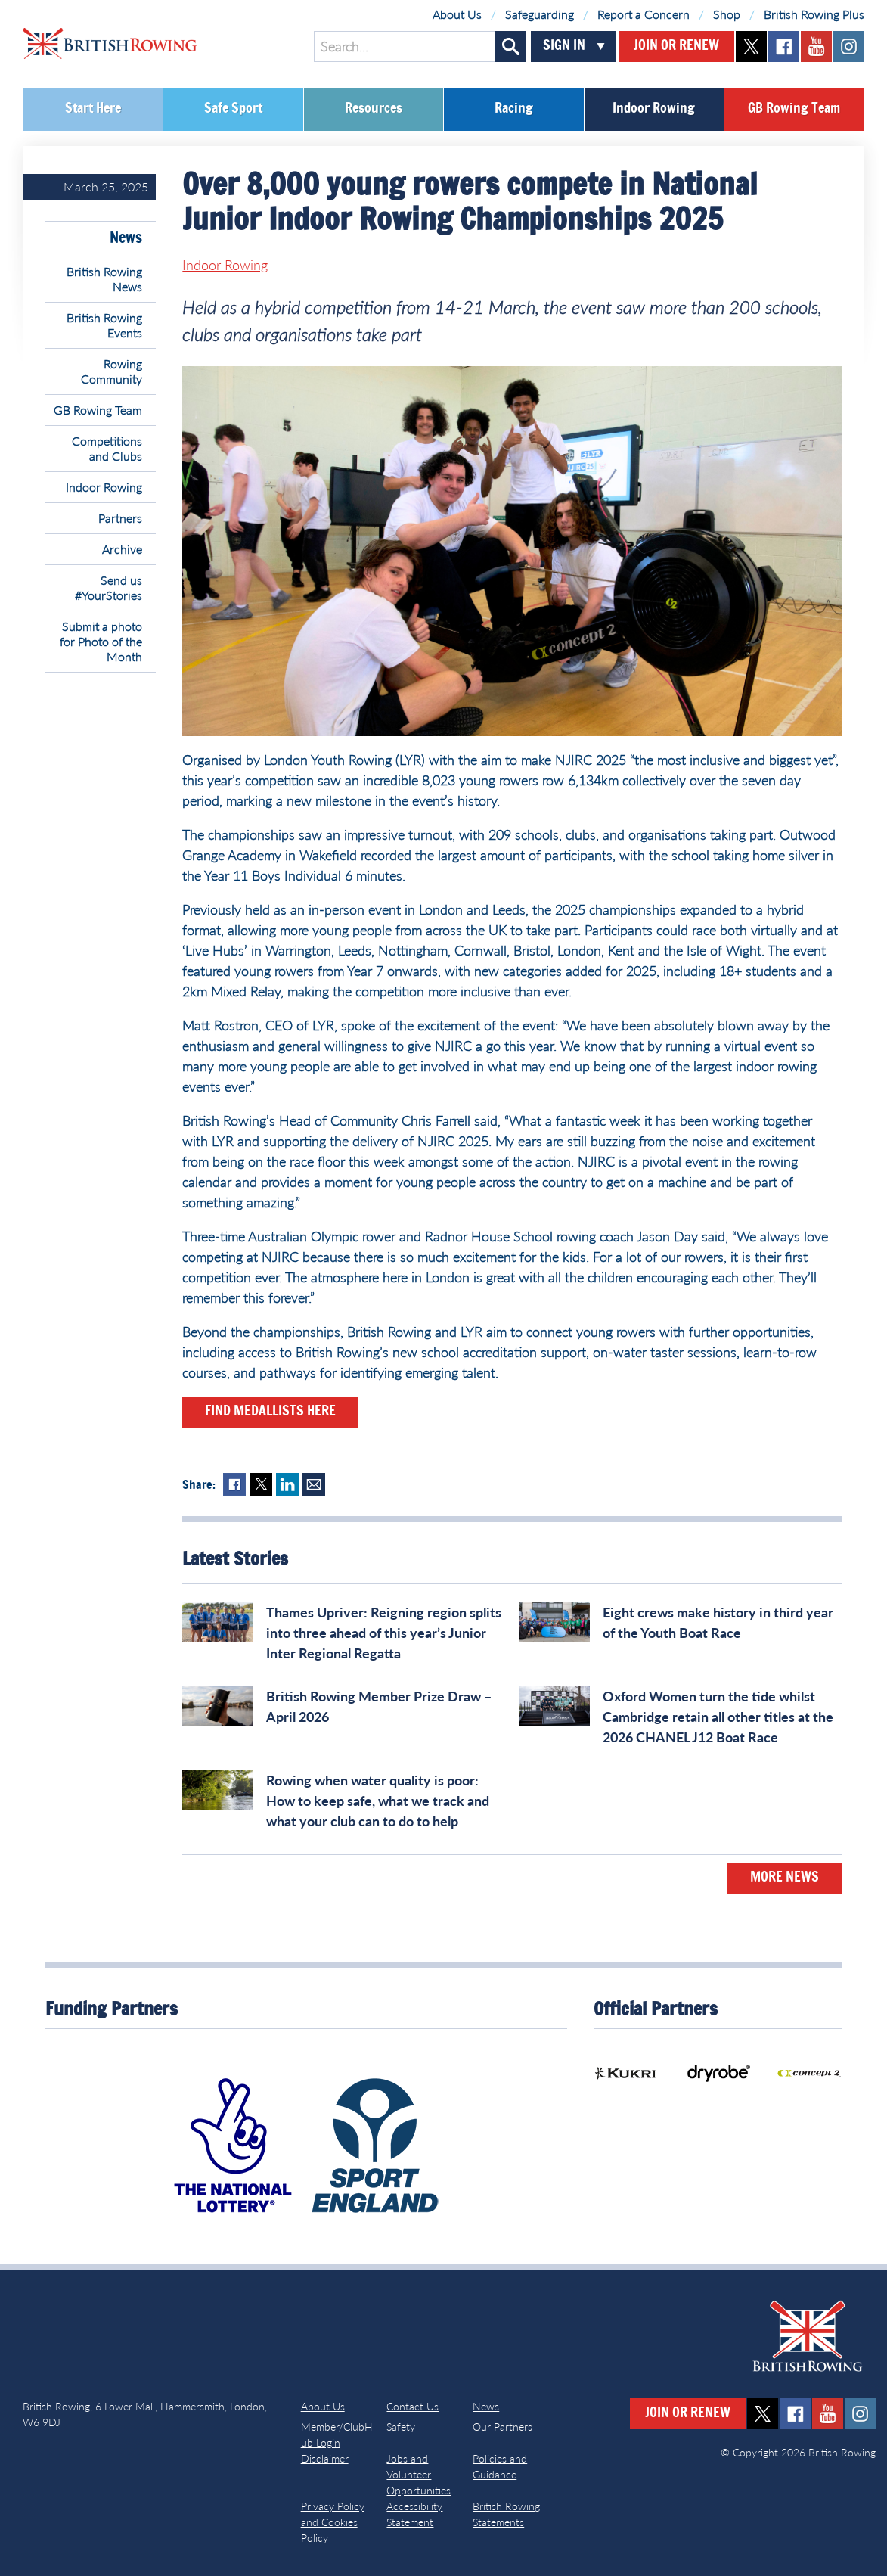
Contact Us (412, 2406)
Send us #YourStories (108, 587)
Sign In (564, 46)
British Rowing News (104, 279)
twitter (751, 46)
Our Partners (502, 2426)
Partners (120, 518)
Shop (726, 14)
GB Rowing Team (794, 109)
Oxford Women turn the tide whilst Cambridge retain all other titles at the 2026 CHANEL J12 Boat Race (718, 1716)
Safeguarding (539, 14)
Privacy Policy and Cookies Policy (332, 2522)
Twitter (261, 1484)
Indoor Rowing (654, 109)
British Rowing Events (104, 325)
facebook (783, 46)
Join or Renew (676, 46)
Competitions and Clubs (107, 448)
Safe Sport (233, 109)
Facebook (234, 1484)
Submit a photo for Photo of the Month (101, 641)
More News (784, 1878)
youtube (816, 46)
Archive (122, 549)
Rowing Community (111, 371)
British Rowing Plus (814, 14)
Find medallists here (270, 1412)
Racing (514, 109)
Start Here (93, 109)
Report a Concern (643, 14)
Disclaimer (325, 2458)
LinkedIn (287, 1484)
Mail (313, 1484)
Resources (373, 109)
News (126, 238)
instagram (848, 46)
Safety (400, 2426)
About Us (457, 14)
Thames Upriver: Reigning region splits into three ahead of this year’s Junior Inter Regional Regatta (383, 1632)
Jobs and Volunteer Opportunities (418, 2474)
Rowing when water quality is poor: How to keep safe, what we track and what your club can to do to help (377, 1800)
